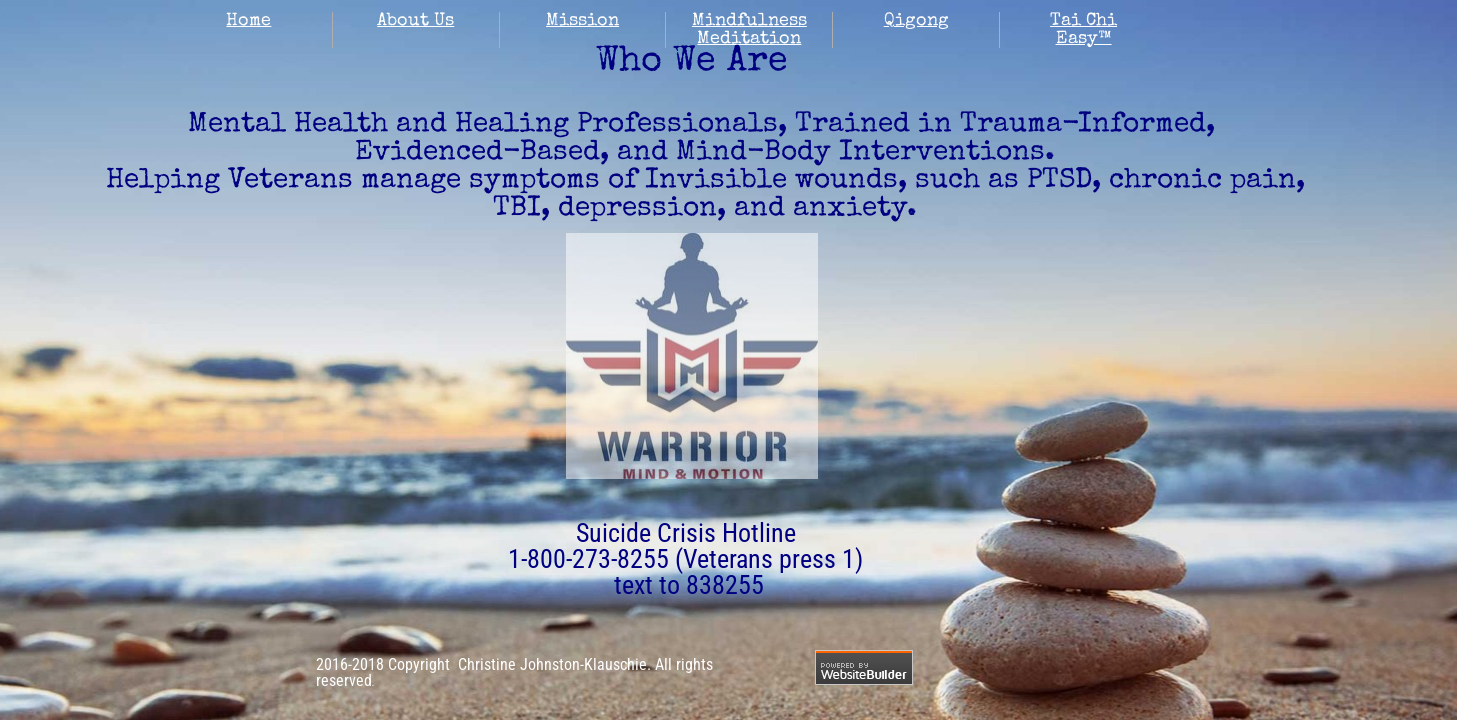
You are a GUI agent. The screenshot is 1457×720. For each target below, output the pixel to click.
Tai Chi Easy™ (1083, 30)
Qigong (916, 21)
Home (248, 21)
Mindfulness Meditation (749, 30)
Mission (582, 21)
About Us (415, 21)
